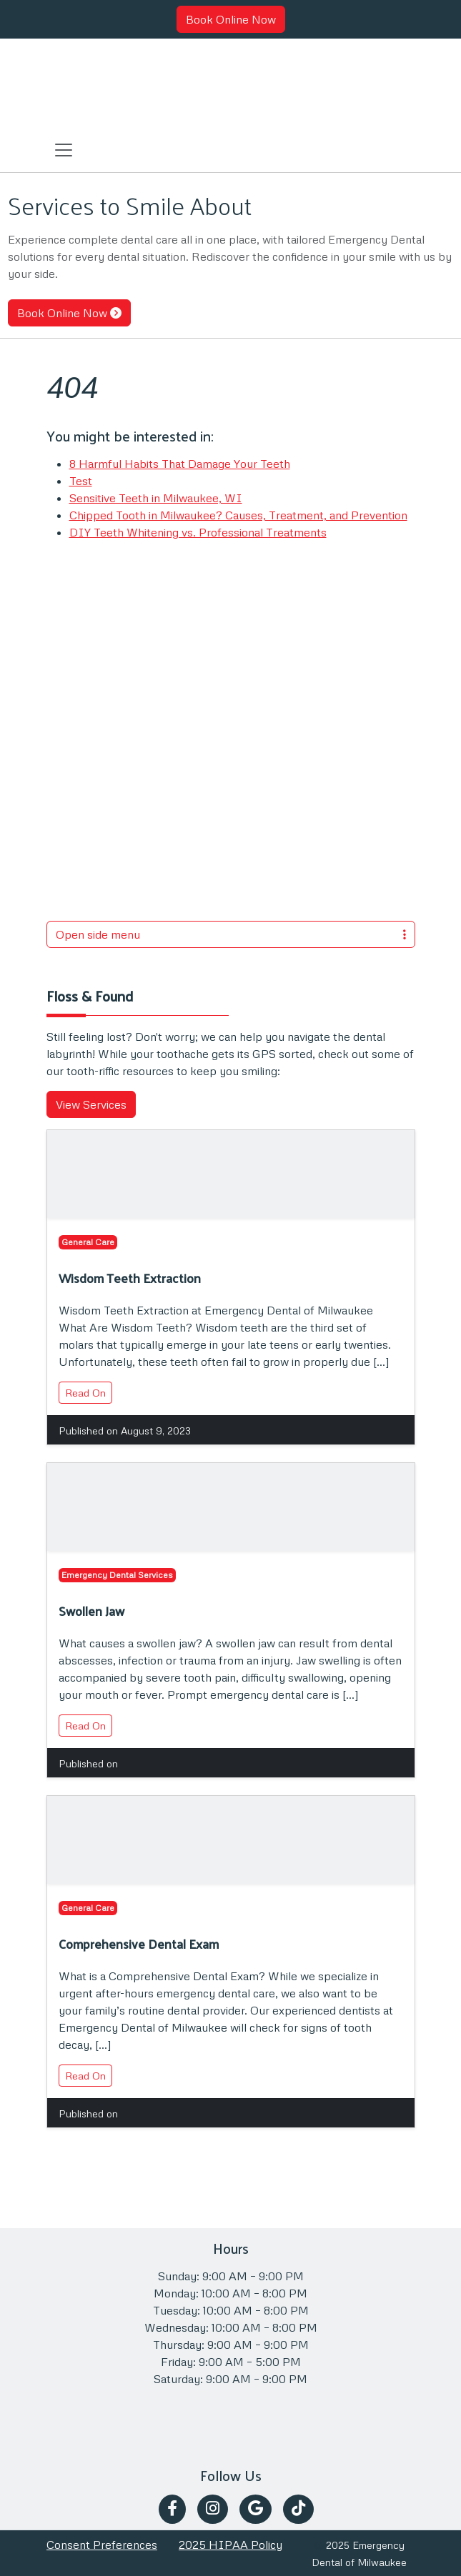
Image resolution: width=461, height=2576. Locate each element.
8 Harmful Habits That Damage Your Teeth (179, 463)
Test (80, 481)
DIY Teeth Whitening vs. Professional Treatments (198, 532)
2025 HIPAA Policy (230, 2544)
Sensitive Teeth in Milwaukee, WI (155, 498)
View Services (91, 1104)
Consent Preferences (101, 2544)
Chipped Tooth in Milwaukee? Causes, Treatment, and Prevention (238, 515)
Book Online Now (231, 19)
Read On (85, 1393)
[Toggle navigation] (63, 149)
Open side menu (231, 934)
